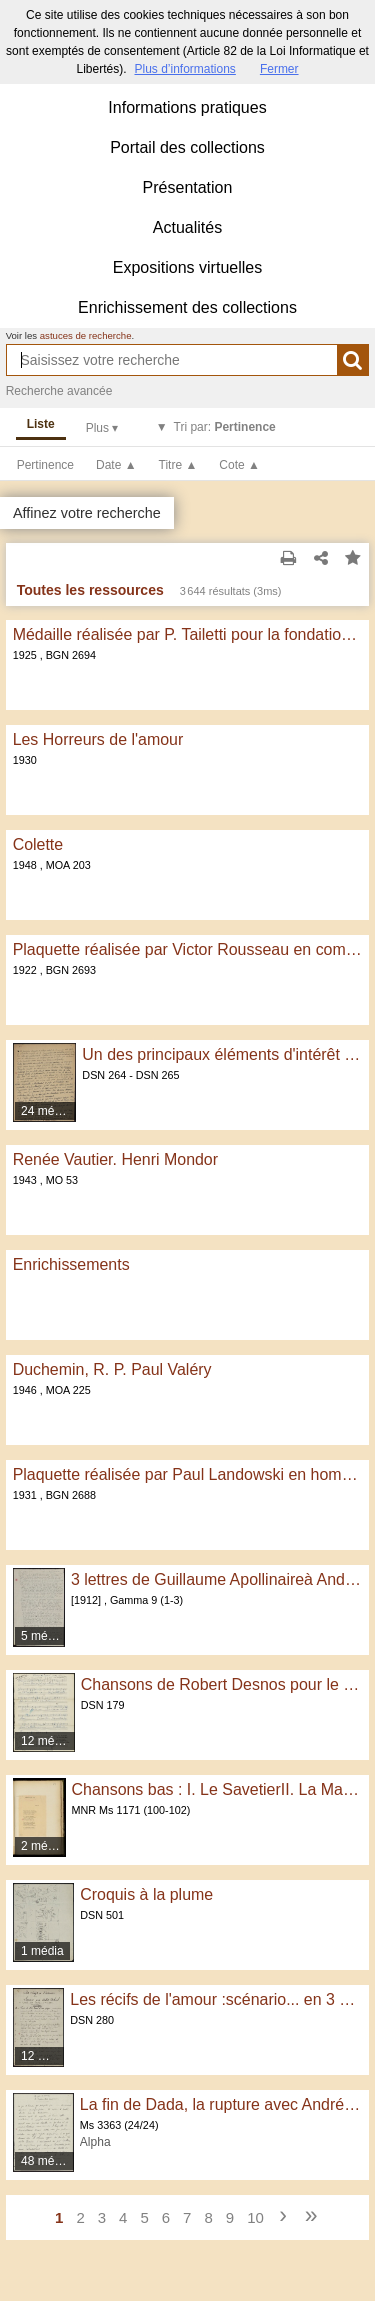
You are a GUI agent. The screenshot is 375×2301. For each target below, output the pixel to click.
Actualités (187, 227)
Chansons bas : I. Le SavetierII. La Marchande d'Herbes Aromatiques (217, 1789)
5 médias (43, 1636)
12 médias (48, 1741)
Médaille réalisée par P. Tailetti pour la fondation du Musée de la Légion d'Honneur (188, 634)
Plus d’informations (184, 69)
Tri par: (225, 427)
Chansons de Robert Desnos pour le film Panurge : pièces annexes (222, 1684)
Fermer (279, 69)
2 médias (44, 1846)
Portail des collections (187, 147)
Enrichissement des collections (187, 307)
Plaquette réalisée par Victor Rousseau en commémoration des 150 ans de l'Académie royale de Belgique (188, 949)
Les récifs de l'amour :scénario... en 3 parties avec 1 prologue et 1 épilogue (216, 1999)
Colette (38, 844)
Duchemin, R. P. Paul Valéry (112, 1369)
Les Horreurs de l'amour (98, 739)
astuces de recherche (86, 335)
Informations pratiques (187, 107)
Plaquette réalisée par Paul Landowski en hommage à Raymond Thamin (188, 1474)
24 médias (48, 1111)
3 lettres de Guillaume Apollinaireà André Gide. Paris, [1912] (216, 1579)
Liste (41, 424)
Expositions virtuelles (187, 267)
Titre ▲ (178, 465)
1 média (42, 1951)
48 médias (48, 2161)
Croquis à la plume (146, 1894)
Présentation (188, 187)
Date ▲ (116, 465)
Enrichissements (71, 1264)
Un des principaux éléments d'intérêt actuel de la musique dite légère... (222, 1054)
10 (255, 2217)
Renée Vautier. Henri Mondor (115, 1159)
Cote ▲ (239, 465)
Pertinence (45, 465)
